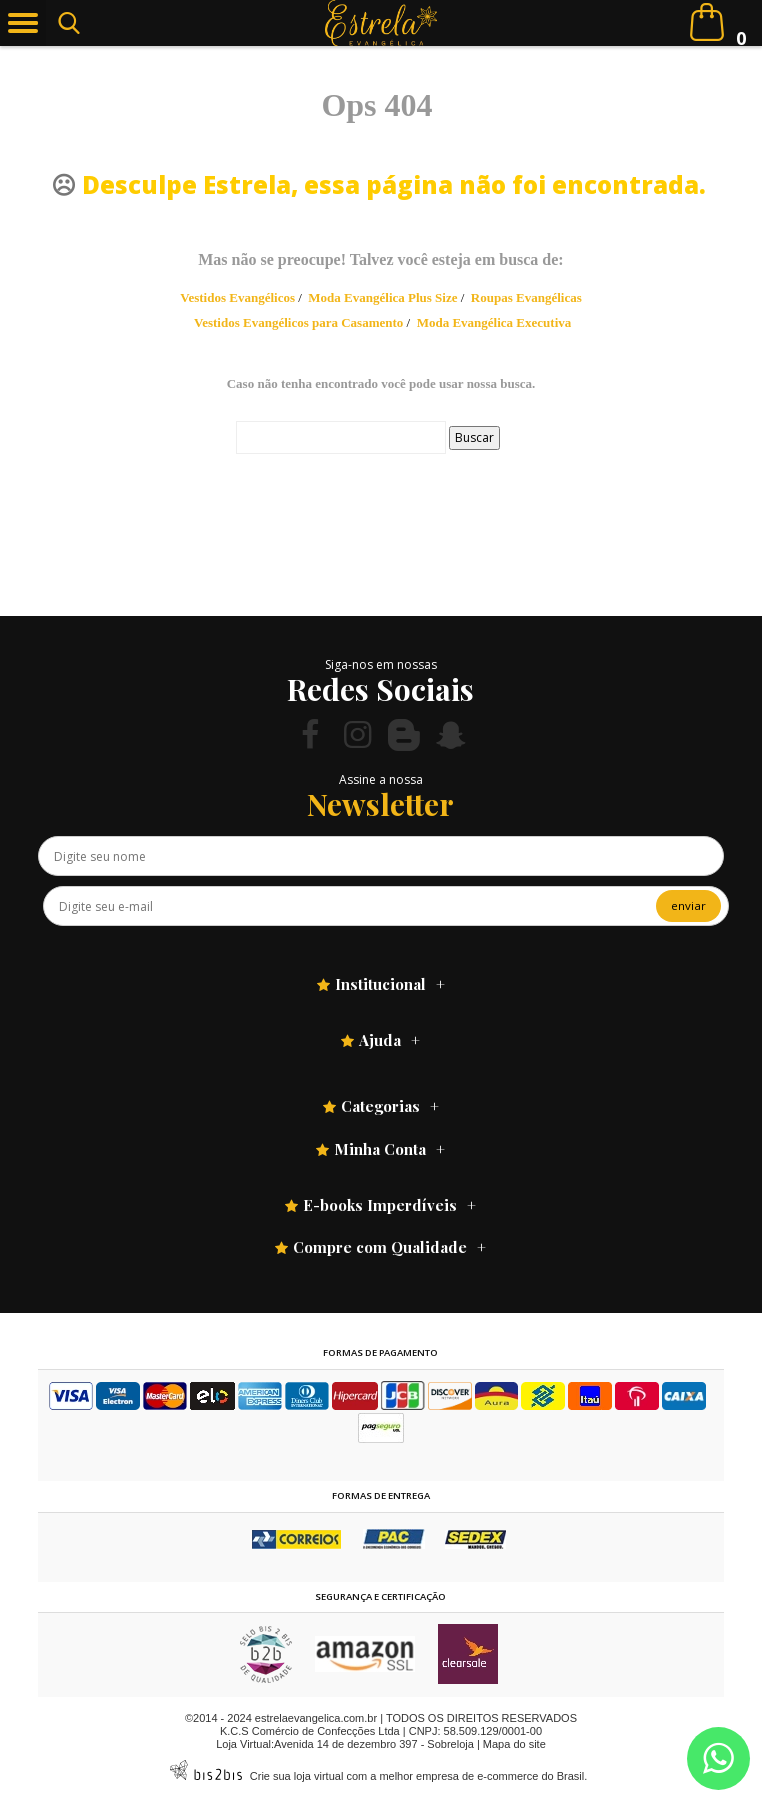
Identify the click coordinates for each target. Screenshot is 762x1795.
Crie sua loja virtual (297, 1776)
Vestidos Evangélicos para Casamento (298, 322)
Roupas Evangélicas (526, 297)
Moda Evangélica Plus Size (382, 297)
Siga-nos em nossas (381, 664)
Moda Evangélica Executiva (494, 322)
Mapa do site (514, 1744)
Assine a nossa (381, 779)
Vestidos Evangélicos (237, 297)
